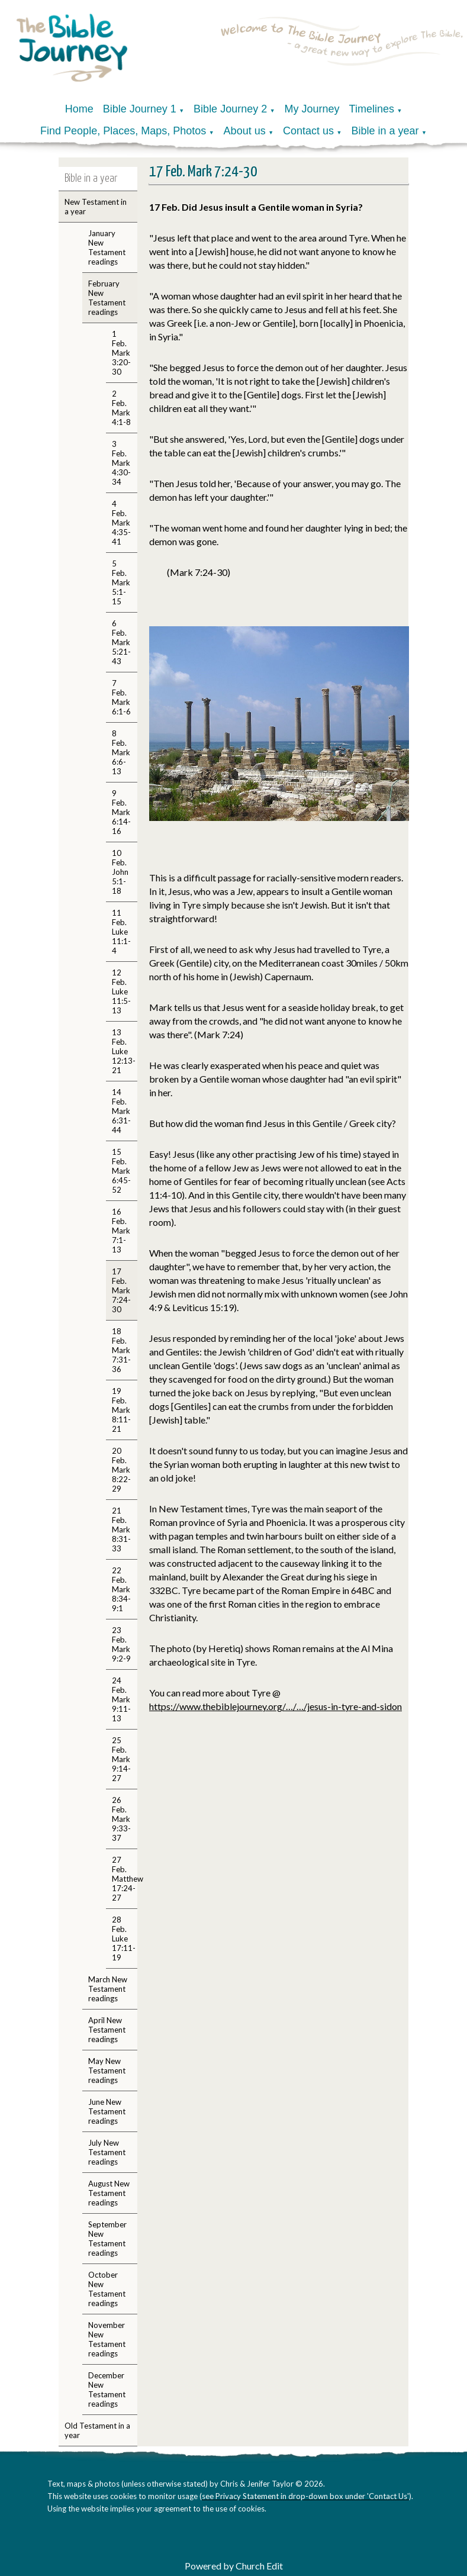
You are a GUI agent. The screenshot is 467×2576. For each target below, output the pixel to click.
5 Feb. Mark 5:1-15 (121, 582)
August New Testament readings (109, 2193)
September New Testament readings (107, 2239)
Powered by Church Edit (234, 2565)
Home (79, 109)
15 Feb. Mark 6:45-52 (121, 1170)
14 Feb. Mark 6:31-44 (121, 1111)
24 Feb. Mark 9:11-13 (121, 1699)
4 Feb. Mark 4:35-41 (121, 522)
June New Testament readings (106, 2111)
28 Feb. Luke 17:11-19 (124, 1938)
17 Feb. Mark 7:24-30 (121, 1290)
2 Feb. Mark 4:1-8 (121, 408)
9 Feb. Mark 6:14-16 (121, 812)
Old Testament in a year (97, 2430)
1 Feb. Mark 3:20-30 (121, 352)
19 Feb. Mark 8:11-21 (121, 1410)
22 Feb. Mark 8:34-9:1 (121, 1589)
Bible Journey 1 (139, 109)
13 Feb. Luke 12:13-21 (124, 1051)
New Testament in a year (96, 206)
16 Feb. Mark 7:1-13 (121, 1230)
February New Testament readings (106, 298)
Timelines (371, 109)
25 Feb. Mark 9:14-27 (121, 1759)
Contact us (308, 131)
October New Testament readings (106, 2289)
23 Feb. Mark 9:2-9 (121, 1644)
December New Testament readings (106, 2389)
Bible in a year (384, 131)
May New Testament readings (106, 2070)
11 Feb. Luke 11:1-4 (121, 931)
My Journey (312, 109)
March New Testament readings (107, 1989)
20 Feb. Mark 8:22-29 (121, 1469)
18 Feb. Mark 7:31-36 (121, 1350)
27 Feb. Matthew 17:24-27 (124, 1878)
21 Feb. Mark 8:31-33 (121, 1529)
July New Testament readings (106, 2152)
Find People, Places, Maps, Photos (123, 131)
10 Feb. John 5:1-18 (120, 872)
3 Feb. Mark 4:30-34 (121, 463)
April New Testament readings (106, 2029)
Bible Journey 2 (230, 109)
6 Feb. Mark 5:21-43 (121, 642)
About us (245, 131)
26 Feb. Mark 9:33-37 (121, 1819)
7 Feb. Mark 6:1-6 (121, 697)
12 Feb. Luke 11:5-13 (121, 991)
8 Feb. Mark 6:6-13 (121, 752)
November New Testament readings (106, 2339)
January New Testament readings (106, 247)
